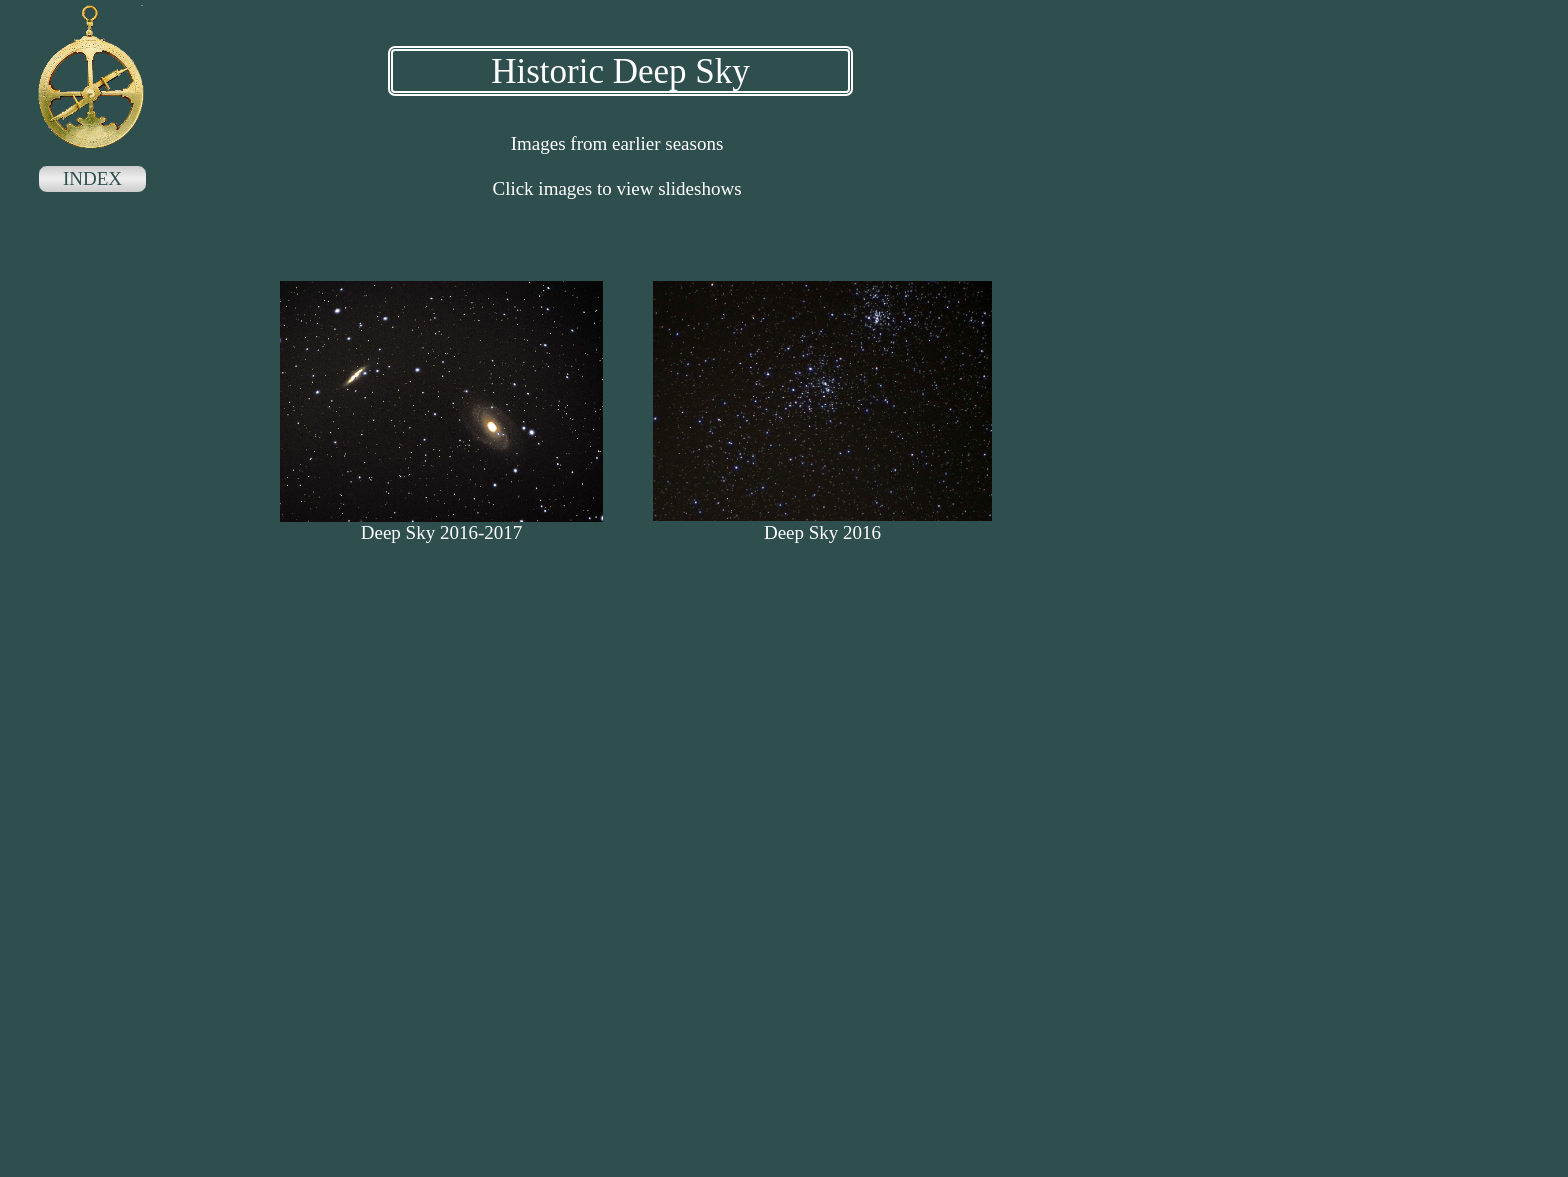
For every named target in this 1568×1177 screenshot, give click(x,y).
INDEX (92, 178)
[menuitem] (92, 181)
